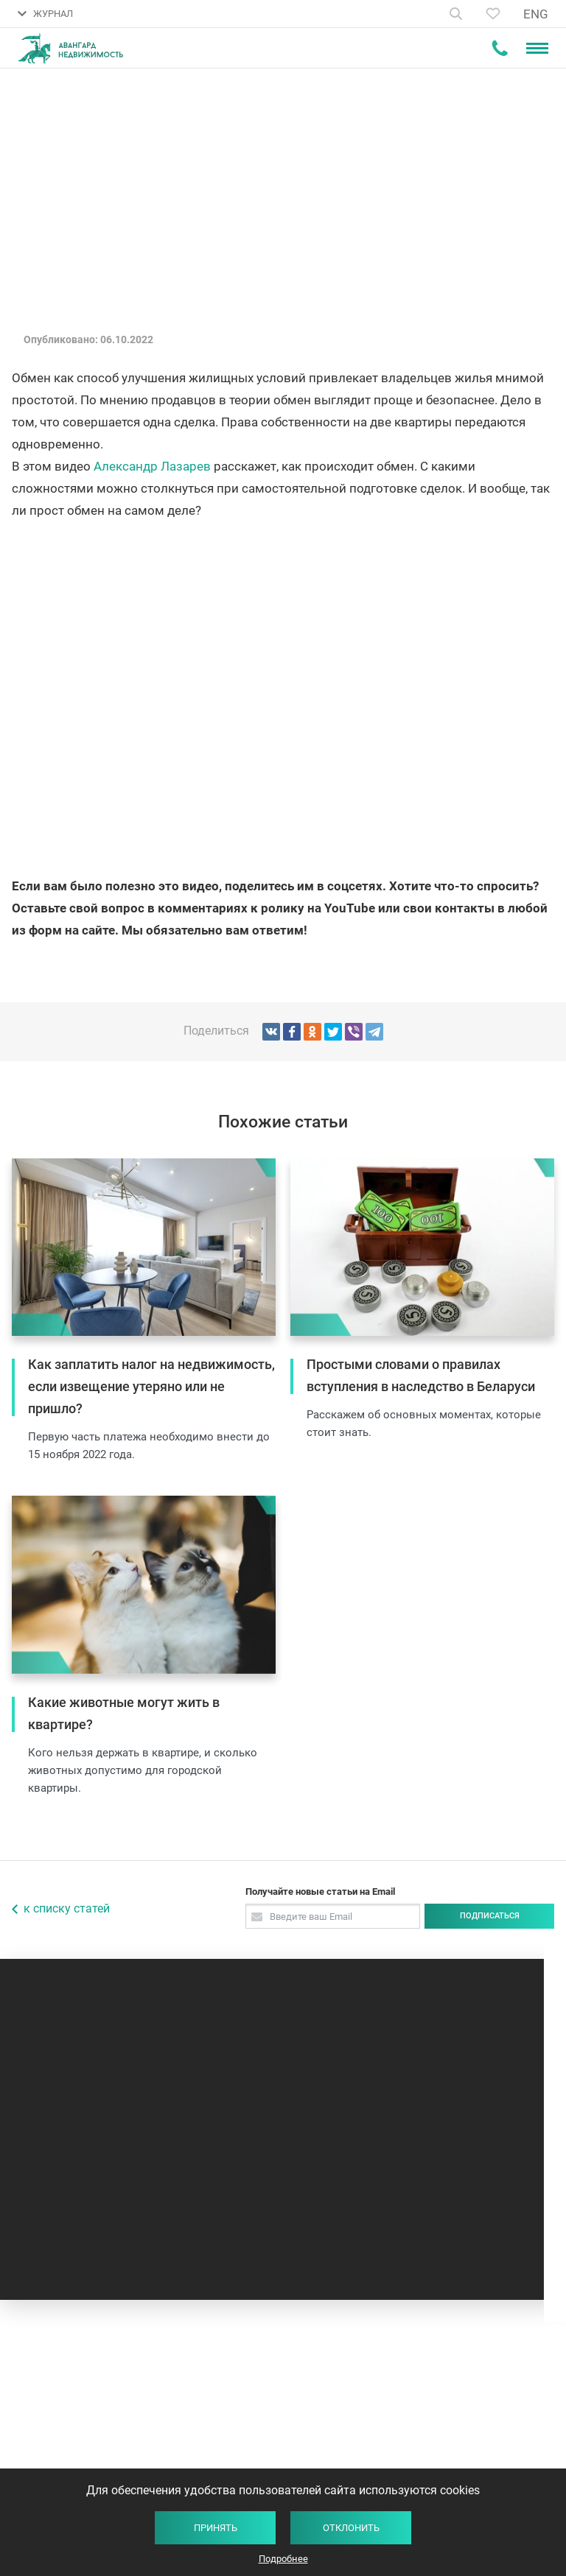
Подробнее (283, 2558)
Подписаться (490, 1916)
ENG (535, 14)
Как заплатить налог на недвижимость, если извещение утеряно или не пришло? (151, 1386)
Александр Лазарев (152, 466)
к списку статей (67, 1908)
